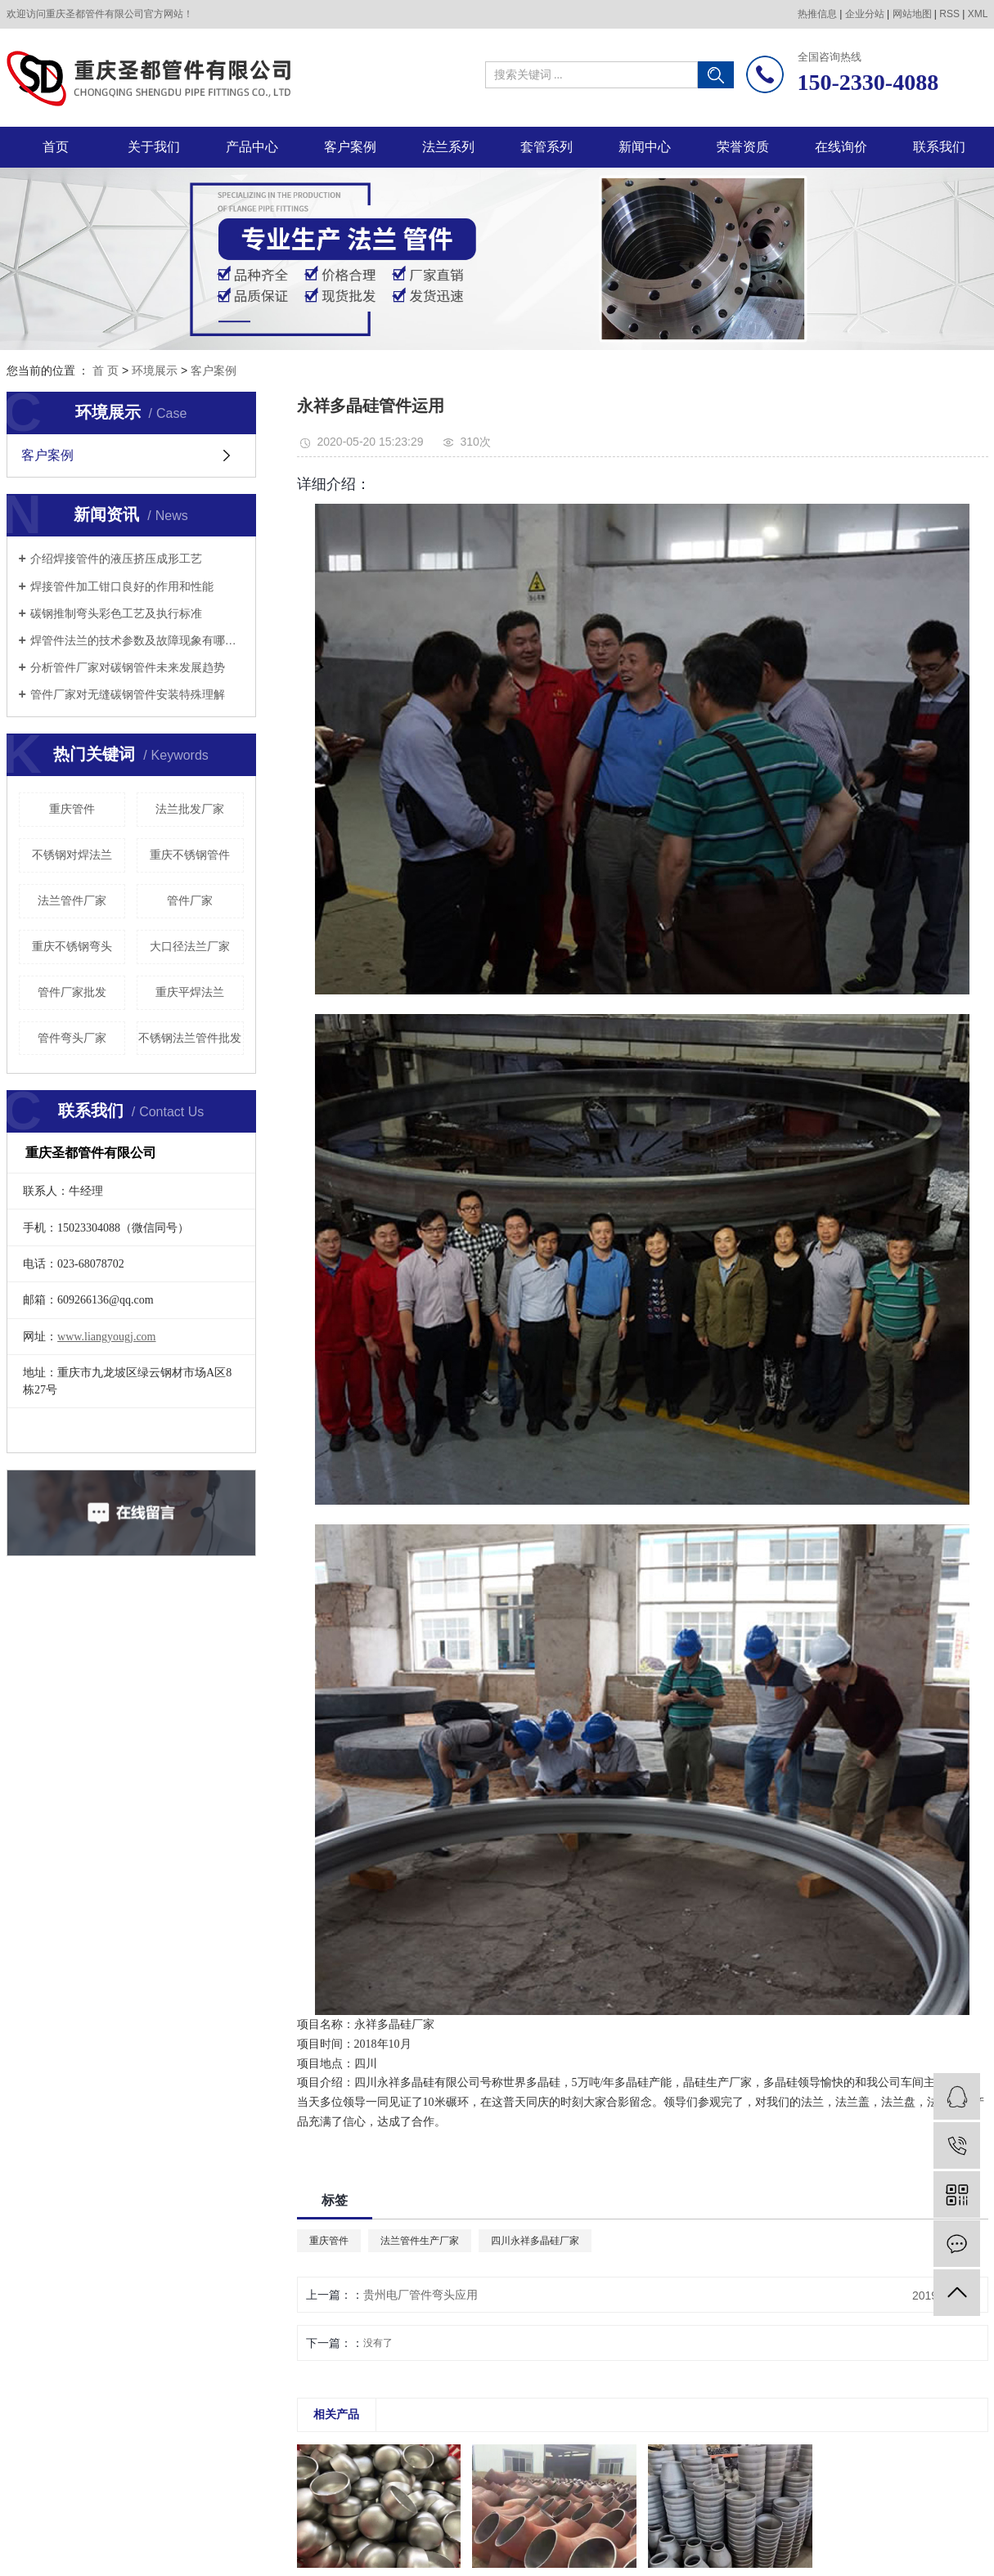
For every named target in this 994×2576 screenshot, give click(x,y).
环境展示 (155, 370)
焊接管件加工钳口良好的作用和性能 (122, 586)
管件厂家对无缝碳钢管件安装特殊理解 (127, 694)
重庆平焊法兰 (189, 992)
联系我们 (939, 147)
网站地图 (912, 14)
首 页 (105, 370)
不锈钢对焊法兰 (72, 854)
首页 (56, 147)
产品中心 (252, 147)
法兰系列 (448, 147)
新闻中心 (644, 147)
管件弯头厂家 (72, 1037)
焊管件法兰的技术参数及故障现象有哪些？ (137, 640)
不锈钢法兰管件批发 (189, 1037)
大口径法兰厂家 (190, 946)
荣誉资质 (743, 147)
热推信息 (817, 14)
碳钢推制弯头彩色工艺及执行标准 (116, 613)
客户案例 (350, 147)
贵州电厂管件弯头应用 (420, 2294)
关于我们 (154, 147)
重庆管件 (72, 808)
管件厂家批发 (72, 992)
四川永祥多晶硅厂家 (535, 2240)
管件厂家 (190, 900)
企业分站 (864, 14)
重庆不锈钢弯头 (72, 946)
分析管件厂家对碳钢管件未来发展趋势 (127, 667)
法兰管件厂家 (72, 900)
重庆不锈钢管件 (190, 854)
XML (978, 14)
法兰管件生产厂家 (419, 2240)
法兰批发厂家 (189, 808)
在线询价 (841, 147)
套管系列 (546, 147)
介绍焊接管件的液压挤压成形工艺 (116, 558)
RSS (949, 14)
